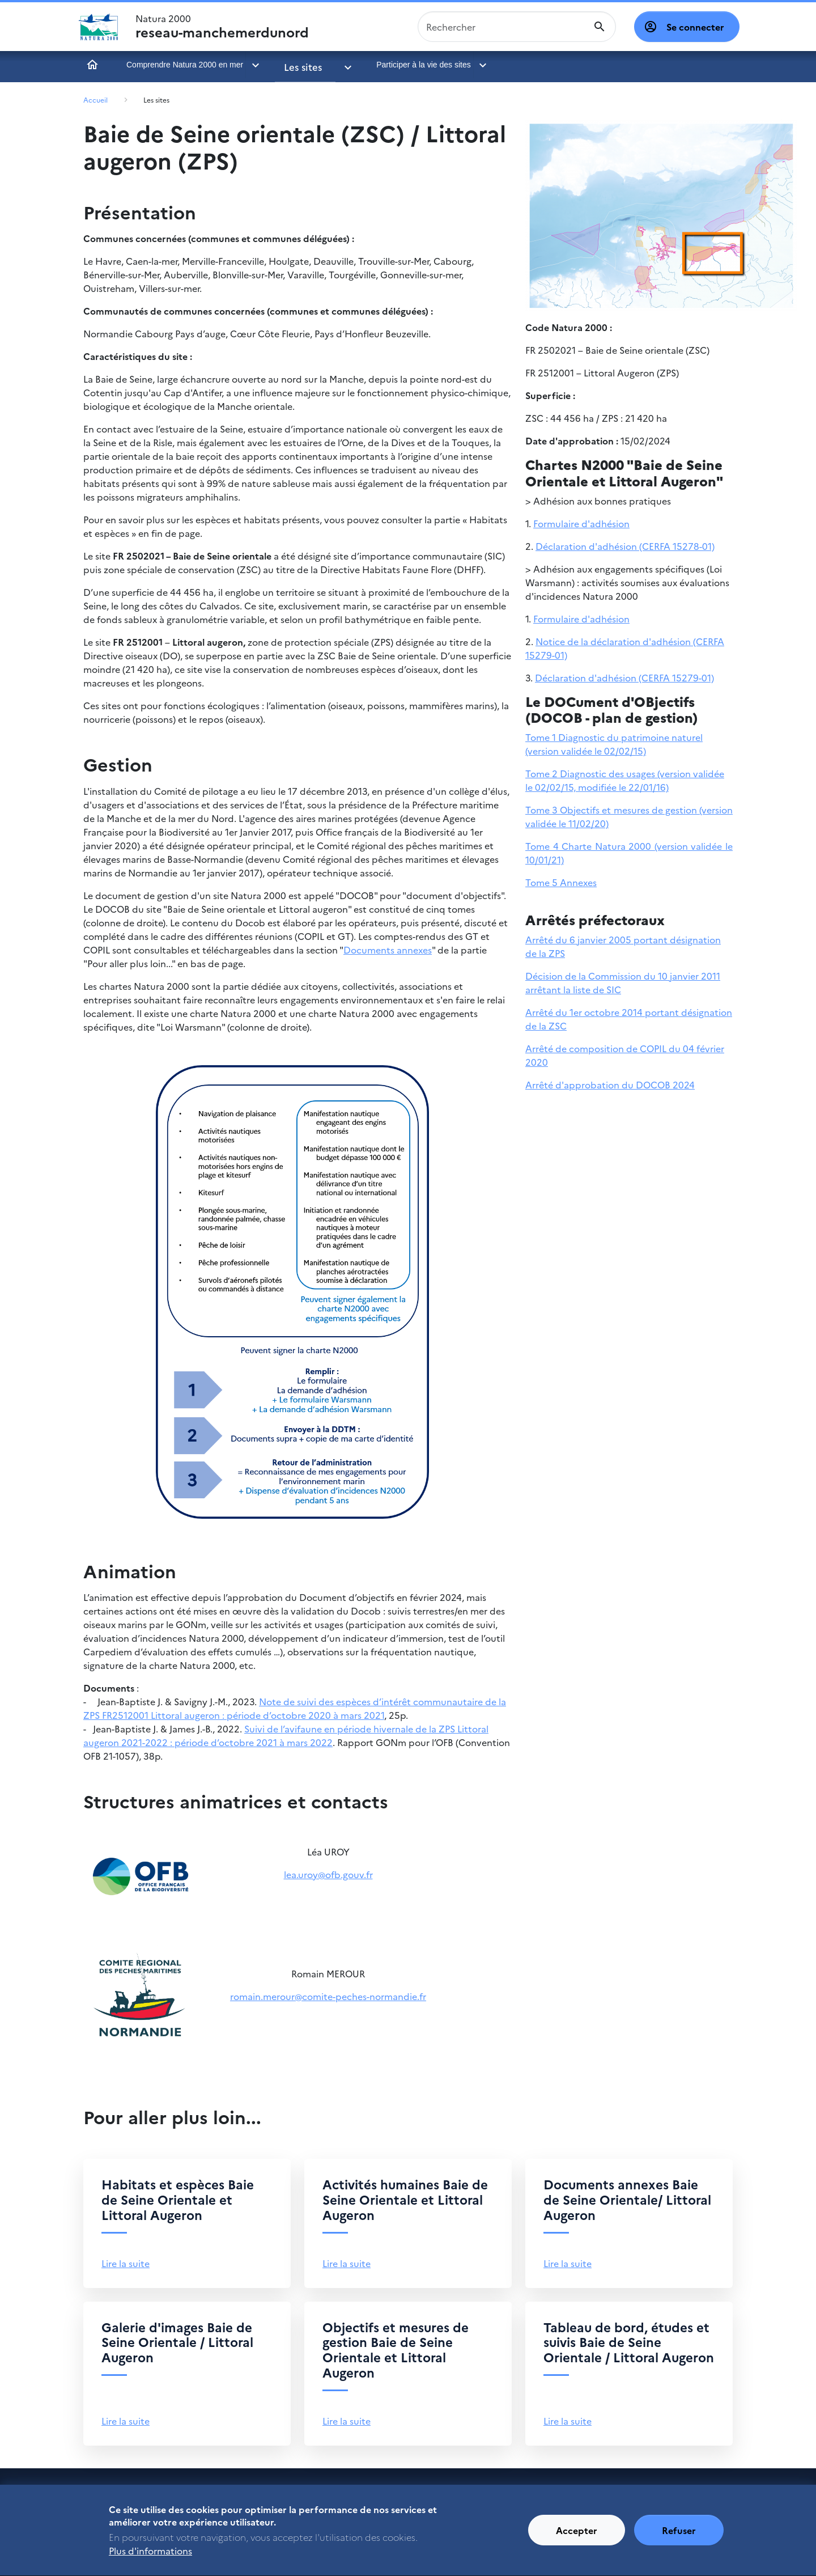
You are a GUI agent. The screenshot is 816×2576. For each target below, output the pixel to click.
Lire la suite (125, 2263)
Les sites (299, 64)
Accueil (92, 64)
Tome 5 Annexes (561, 882)
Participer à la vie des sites (403, 64)
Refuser (679, 2539)
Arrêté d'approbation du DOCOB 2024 (610, 1084)
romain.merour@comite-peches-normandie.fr (328, 1996)
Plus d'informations (150, 2559)
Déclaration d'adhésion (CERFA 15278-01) (625, 546)
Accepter (576, 2539)
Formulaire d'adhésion (581, 523)
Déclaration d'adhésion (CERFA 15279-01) (624, 677)
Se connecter (695, 26)
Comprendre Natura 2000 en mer (184, 64)
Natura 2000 (222, 26)
